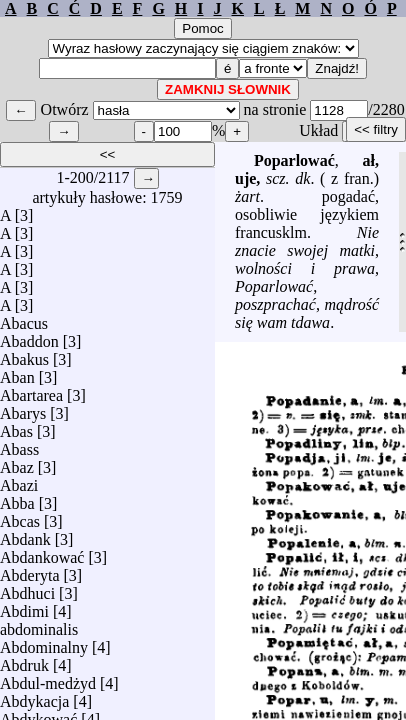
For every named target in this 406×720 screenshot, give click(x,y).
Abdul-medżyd (48, 678)
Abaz (17, 462)
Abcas (20, 516)
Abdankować (42, 552)
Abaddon (29, 336)
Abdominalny (44, 642)
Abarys (23, 408)
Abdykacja (34, 696)
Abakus (24, 354)
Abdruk (24, 660)
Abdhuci (27, 588)
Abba (17, 498)
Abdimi (24, 606)
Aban (17, 372)
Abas (16, 426)
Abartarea (31, 390)
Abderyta (30, 570)
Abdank (25, 534)
